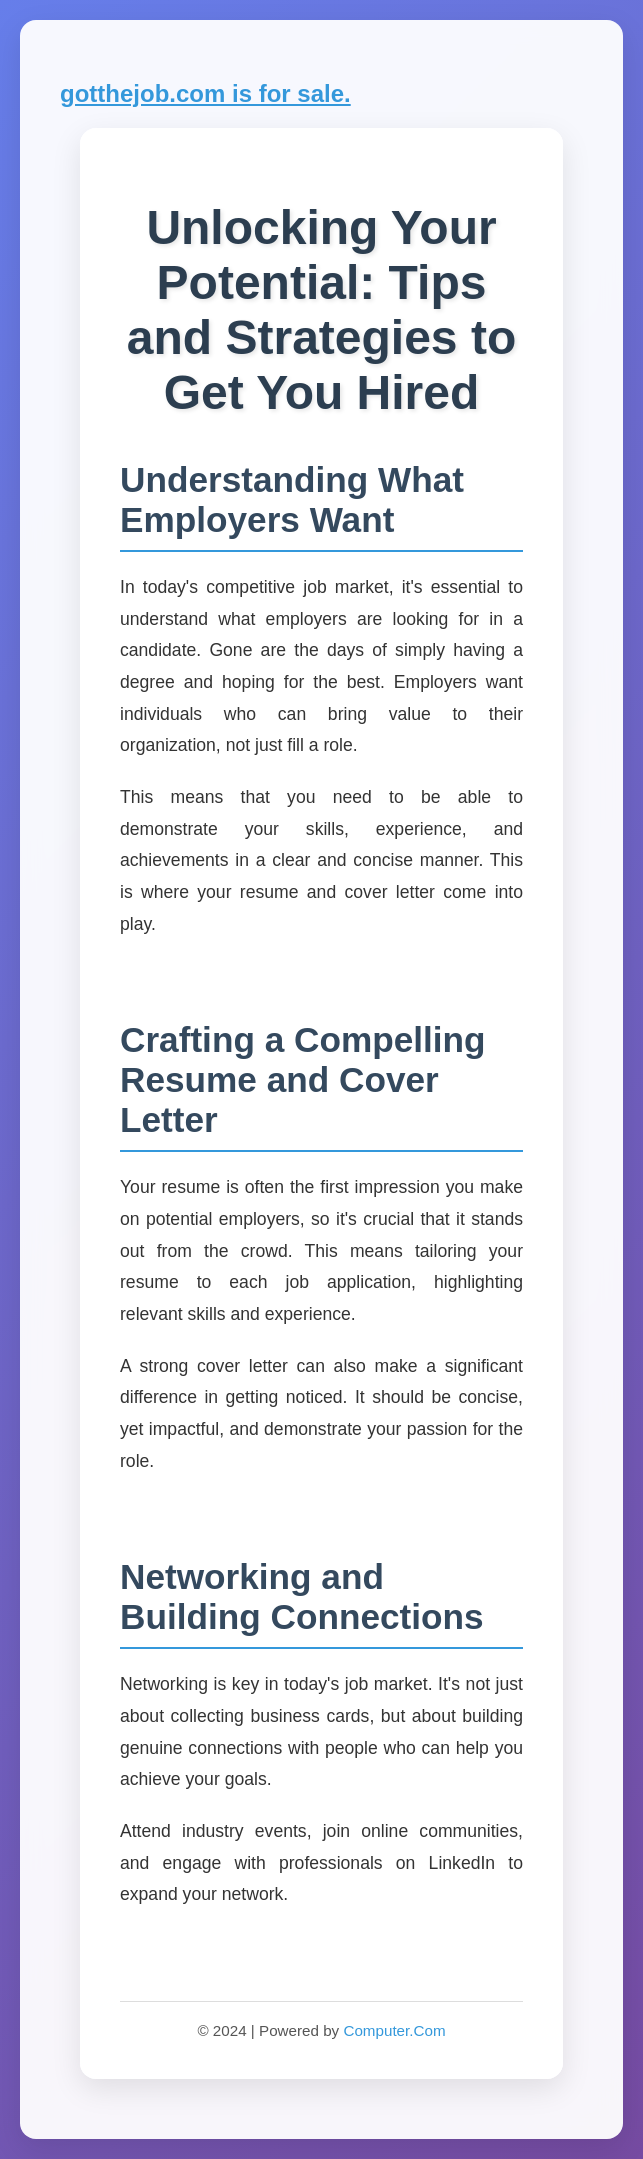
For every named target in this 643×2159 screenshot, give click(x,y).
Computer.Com (394, 2030)
